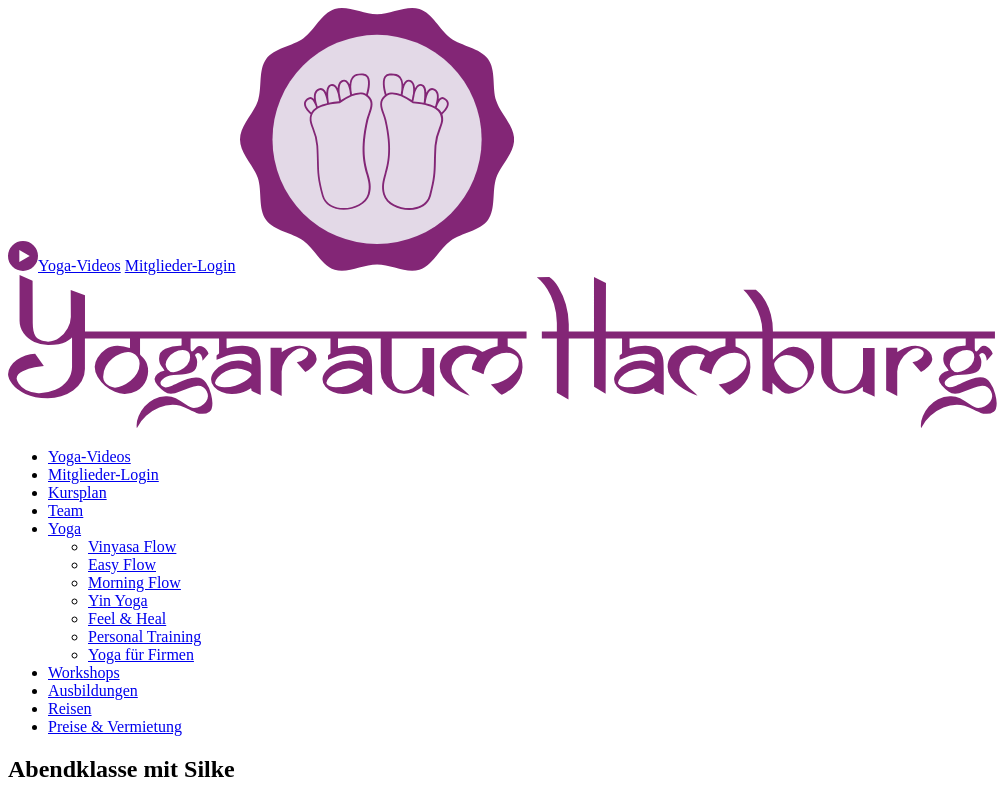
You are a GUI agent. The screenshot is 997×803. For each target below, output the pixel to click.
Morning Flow (134, 582)
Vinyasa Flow (132, 546)
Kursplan (77, 492)
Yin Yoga (118, 600)
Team (65, 510)
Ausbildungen (93, 690)
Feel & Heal (127, 618)
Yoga (64, 528)
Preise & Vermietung (115, 726)
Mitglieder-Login (180, 265)
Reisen (70, 708)
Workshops (84, 672)
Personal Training (144, 636)
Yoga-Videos (89, 456)
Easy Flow (122, 564)
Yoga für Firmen (141, 654)
